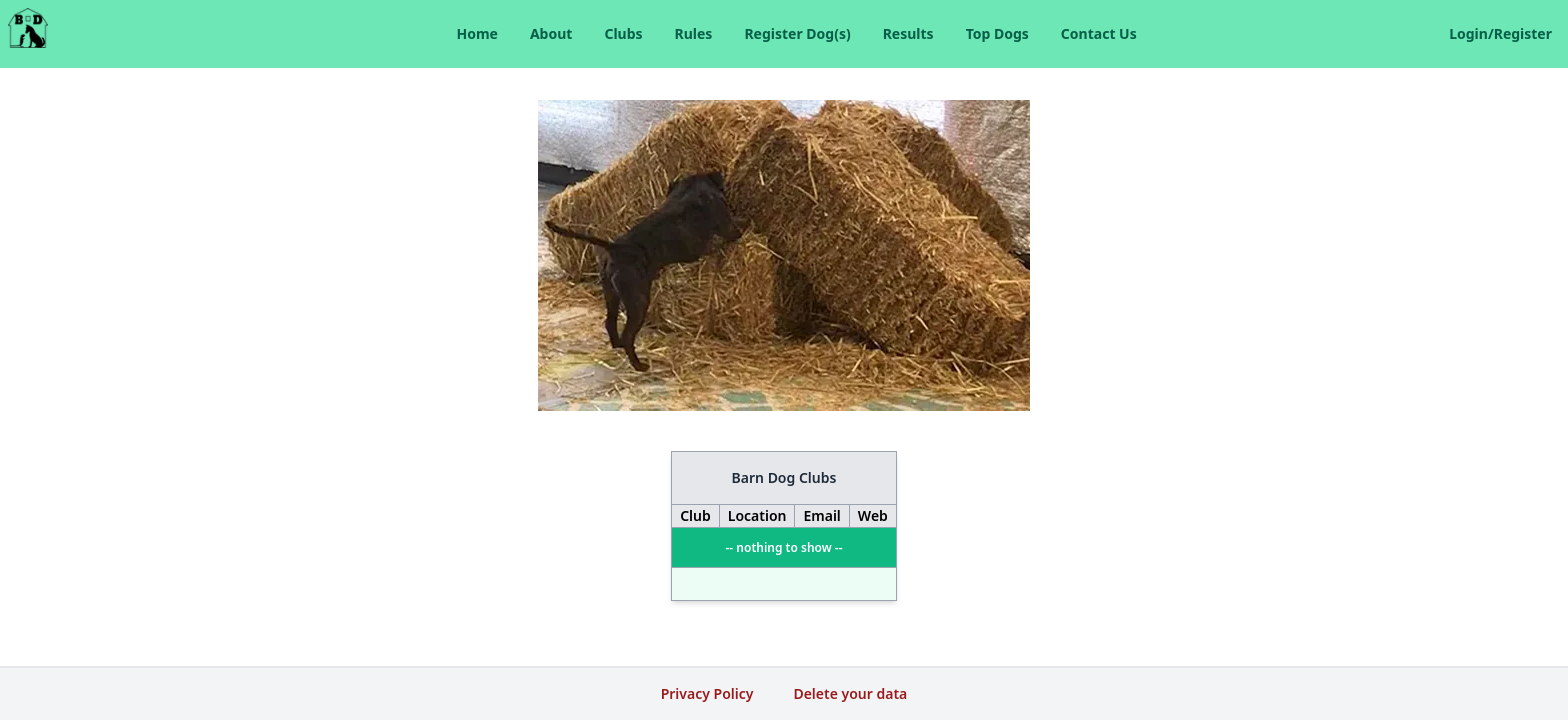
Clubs (623, 33)
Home (476, 33)
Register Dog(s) (797, 33)
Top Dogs (997, 33)
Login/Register (1500, 33)
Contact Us (1099, 33)
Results (908, 33)
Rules (694, 33)
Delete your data (850, 693)
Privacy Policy (707, 693)
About (551, 33)
